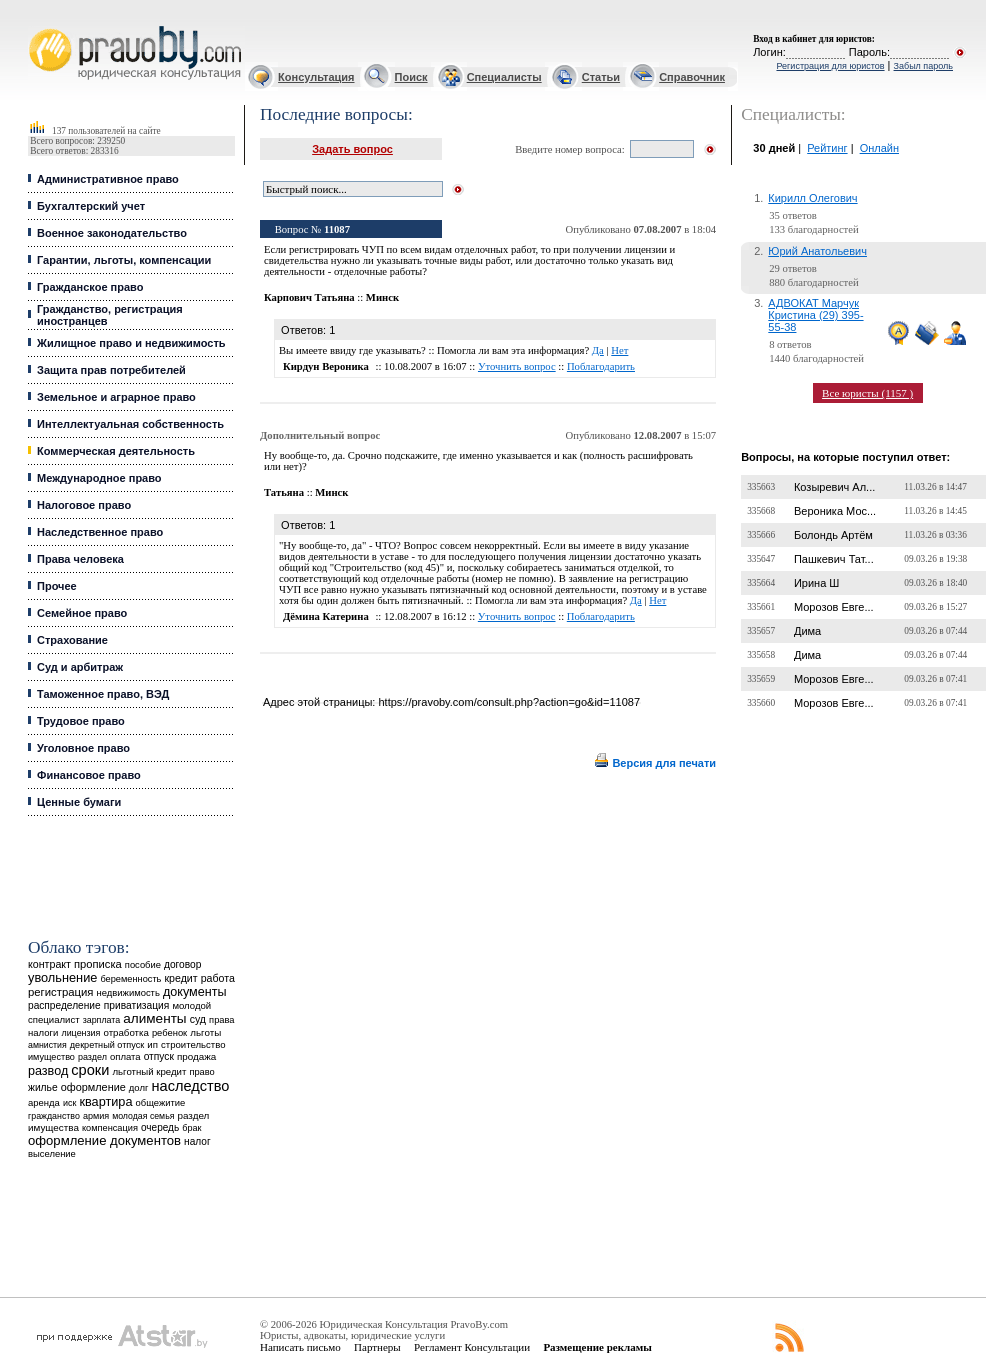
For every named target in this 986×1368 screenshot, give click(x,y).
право (201, 1072)
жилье (43, 1087)
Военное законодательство (112, 233)
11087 (337, 229)
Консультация (316, 77)
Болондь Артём (833, 535)
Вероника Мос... (835, 511)
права (221, 1020)
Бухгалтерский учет (91, 206)
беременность (130, 979)
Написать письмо (300, 1347)
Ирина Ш (817, 583)
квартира (105, 1101)
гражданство (54, 1116)
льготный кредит (149, 1071)
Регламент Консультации (472, 1347)
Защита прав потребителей (111, 370)
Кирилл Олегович (812, 198)
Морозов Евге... (834, 607)
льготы (205, 1032)
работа (218, 978)
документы (195, 992)
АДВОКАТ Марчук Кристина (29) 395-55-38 (815, 315)
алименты (154, 1018)
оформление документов (104, 1140)
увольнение (62, 977)
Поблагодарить (601, 366)
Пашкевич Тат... (834, 559)
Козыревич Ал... (834, 487)
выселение (52, 1153)
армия (96, 1116)
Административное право (108, 179)
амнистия (47, 1045)
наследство (191, 1086)
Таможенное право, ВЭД (103, 694)
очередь (160, 1127)
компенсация (110, 1128)
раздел (92, 1057)
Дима (807, 631)
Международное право (99, 478)
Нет (619, 350)
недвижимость (128, 992)
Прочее (57, 586)
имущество (51, 1057)
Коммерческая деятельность (116, 451)
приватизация (137, 1005)
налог (197, 1141)
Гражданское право (90, 287)
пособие (143, 965)
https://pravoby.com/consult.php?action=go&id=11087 (509, 702)
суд (198, 1019)
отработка (125, 1032)
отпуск (159, 1056)
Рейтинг (827, 148)
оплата (125, 1056)
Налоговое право (84, 505)
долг (139, 1087)
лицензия (80, 1033)
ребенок (169, 1032)
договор (183, 964)
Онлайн (879, 148)
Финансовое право (89, 775)
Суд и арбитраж (80, 667)
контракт (49, 964)
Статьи (601, 77)
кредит (180, 978)
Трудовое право (81, 721)
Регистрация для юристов (830, 66)
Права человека (80, 559)
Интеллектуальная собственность (130, 424)
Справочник (692, 77)
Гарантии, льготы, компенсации (124, 260)
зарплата (102, 1020)
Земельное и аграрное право (116, 397)
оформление (93, 1087)
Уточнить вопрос (517, 366)
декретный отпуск (107, 1045)
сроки (90, 1070)
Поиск (411, 77)
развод (48, 1071)
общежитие (161, 1102)
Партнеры (377, 1347)
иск (69, 1103)
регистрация (60, 992)
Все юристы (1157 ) (867, 393)
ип (152, 1044)
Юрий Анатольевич (817, 251)
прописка (98, 964)
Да (598, 350)
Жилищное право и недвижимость (131, 343)
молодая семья (143, 1116)
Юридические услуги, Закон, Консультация (38, 26)
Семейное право (82, 613)
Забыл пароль (923, 66)
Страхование (72, 640)
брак (191, 1128)
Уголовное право (83, 748)
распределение (64, 1005)
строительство (193, 1044)
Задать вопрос (352, 149)
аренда (44, 1102)
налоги (43, 1032)
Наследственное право (100, 532)
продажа (196, 1056)
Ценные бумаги (79, 802)
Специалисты (504, 77)
